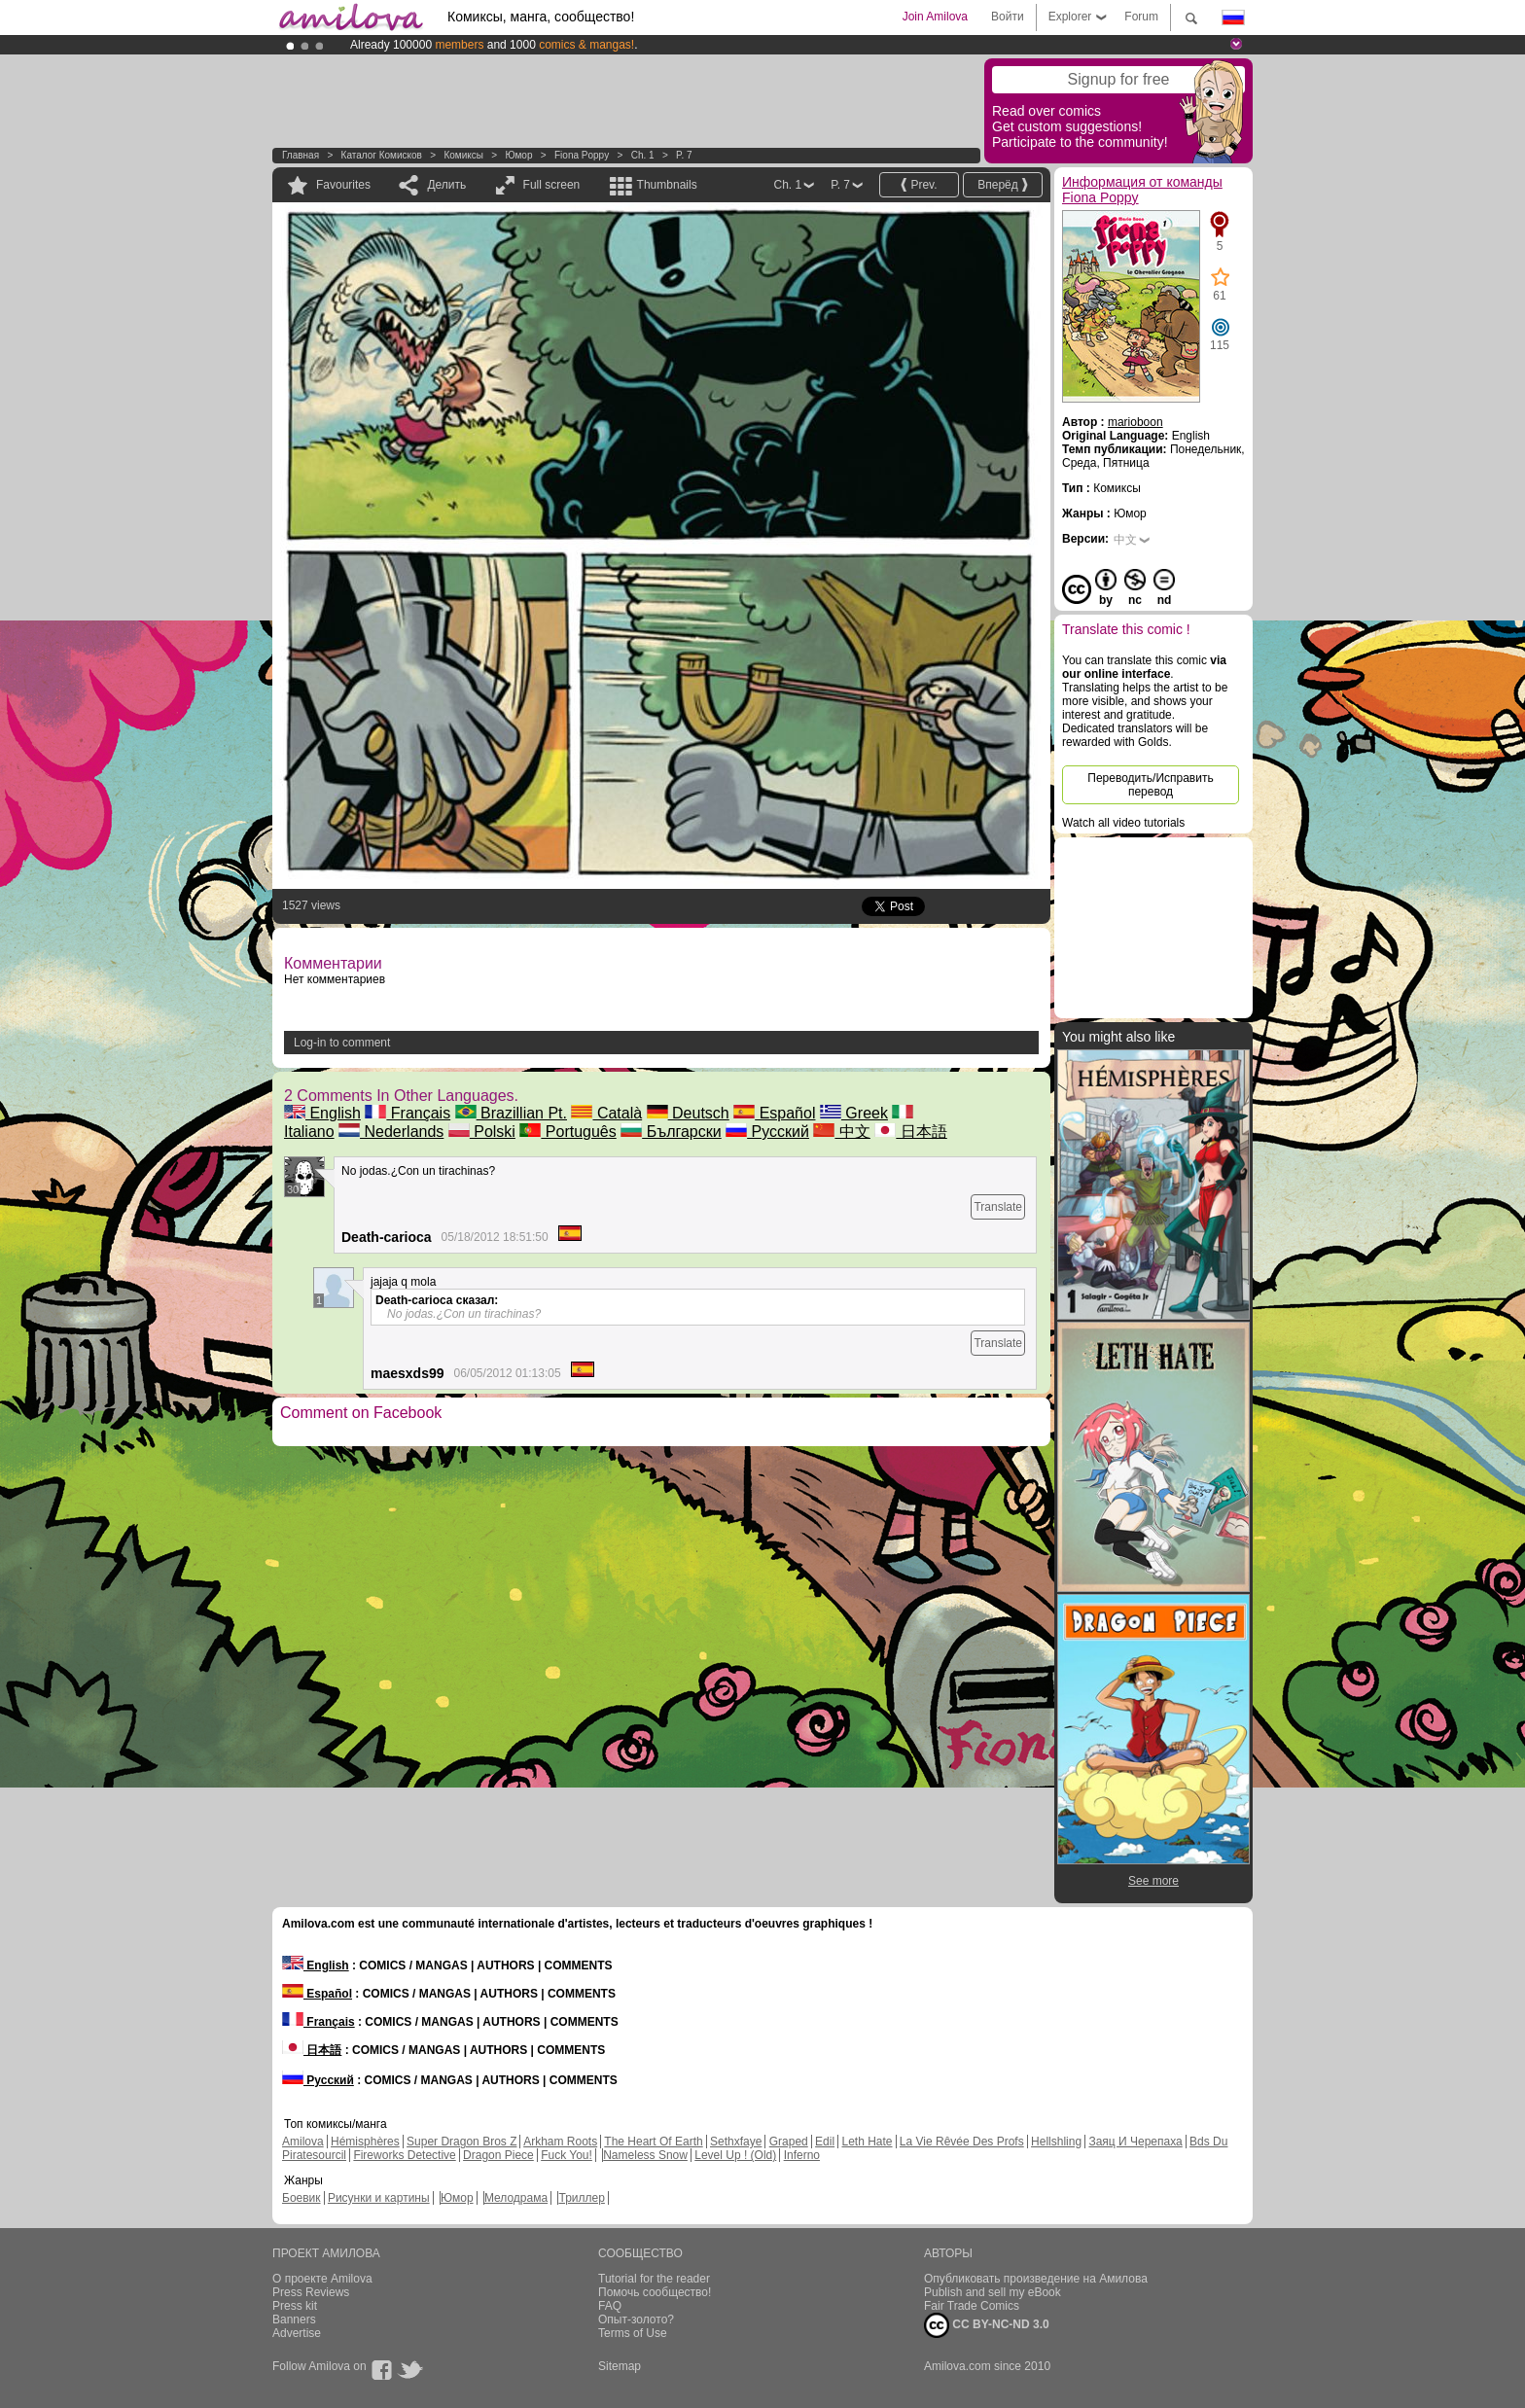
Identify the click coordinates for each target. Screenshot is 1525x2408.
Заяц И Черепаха (1135, 2141)
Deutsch (688, 1113)
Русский (767, 1131)
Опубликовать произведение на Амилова (1036, 2278)
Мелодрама (516, 2198)
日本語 (910, 1131)
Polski (481, 1131)
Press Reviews (310, 2292)
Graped (788, 2141)
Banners (294, 2319)
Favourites (343, 185)
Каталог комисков (381, 155)
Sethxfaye (736, 2141)
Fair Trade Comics (971, 2306)
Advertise (296, 2333)
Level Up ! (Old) (735, 2155)
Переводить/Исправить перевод (1150, 784)
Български (671, 1131)
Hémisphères (365, 2141)
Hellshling (1056, 2141)
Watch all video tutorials (1123, 823)
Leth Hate (866, 2141)
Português (567, 1131)
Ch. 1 (643, 155)
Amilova (303, 2141)
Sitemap (619, 2366)
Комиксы (463, 155)
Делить (446, 185)
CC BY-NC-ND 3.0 (986, 2325)
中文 (841, 1131)
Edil (824, 2141)
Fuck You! (566, 2155)
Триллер (581, 2198)
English (322, 1113)
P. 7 (684, 155)
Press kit (294, 2306)
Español (774, 1113)
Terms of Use (632, 2333)
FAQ (609, 2306)
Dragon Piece (498, 2155)
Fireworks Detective (404, 2155)
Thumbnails (667, 185)
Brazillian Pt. (511, 1113)
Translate (998, 1207)
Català (606, 1113)
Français (407, 1113)
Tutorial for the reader (654, 2278)
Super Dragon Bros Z (461, 2141)
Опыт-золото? (636, 2319)
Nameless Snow (645, 2155)
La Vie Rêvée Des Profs (962, 2141)
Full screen (552, 185)
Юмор (518, 155)
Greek (854, 1113)
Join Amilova (935, 16)
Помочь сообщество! (654, 2292)
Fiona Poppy (581, 155)
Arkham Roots (560, 2141)
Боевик (301, 2198)
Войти (1007, 16)
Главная (300, 155)
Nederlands (390, 1131)
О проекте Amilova (322, 2278)
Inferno (802, 2155)
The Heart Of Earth (653, 2141)
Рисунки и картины (379, 2198)
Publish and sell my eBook (992, 2292)
